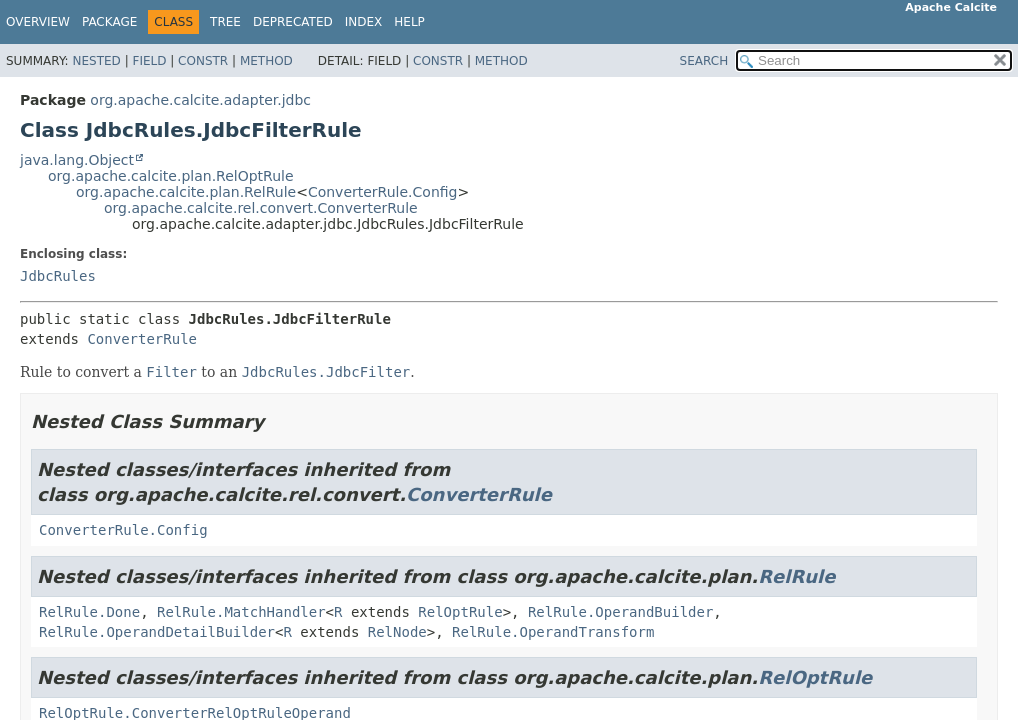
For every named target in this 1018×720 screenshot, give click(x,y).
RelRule (796, 576)
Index (364, 22)
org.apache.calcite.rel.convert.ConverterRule (261, 208)
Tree (225, 22)
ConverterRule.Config (383, 192)
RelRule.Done (89, 612)
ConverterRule (142, 339)
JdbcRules (58, 276)
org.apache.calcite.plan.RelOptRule (171, 176)
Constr (203, 61)
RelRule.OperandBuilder (620, 612)
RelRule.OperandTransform (553, 632)
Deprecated (293, 22)
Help (409, 22)
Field (149, 61)
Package (109, 22)
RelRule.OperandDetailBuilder (157, 632)
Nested (96, 61)
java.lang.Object (77, 160)
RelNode (397, 632)
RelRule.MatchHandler (241, 612)
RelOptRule (460, 612)
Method (266, 61)
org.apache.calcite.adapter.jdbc (200, 100)
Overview (38, 22)
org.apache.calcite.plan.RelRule (186, 192)
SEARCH (704, 61)
